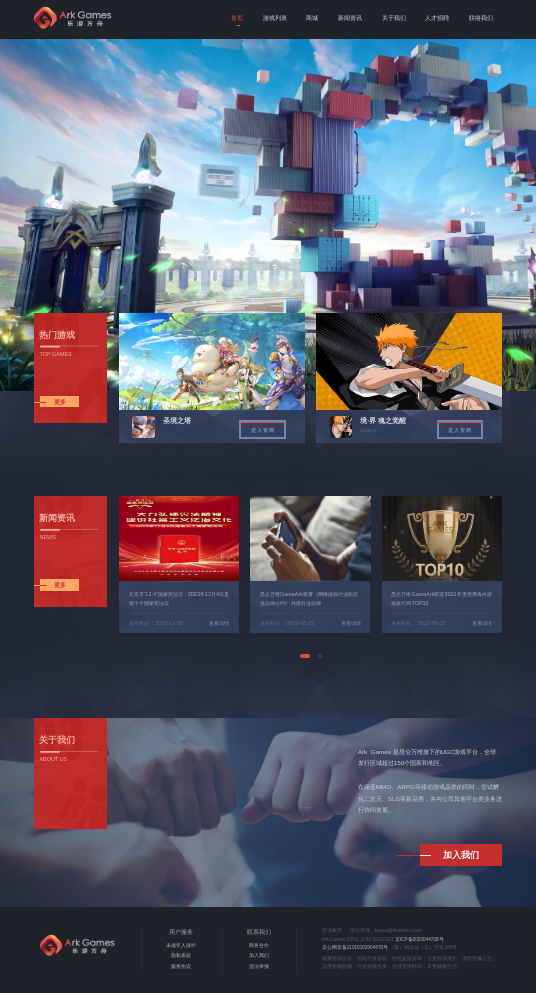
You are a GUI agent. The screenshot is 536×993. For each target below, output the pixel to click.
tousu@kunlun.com (398, 930)
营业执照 (332, 930)
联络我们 (481, 17)
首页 (237, 17)
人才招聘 (437, 17)
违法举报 (259, 966)
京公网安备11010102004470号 (355, 947)
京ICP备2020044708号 (419, 939)
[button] (305, 656)
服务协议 (181, 966)
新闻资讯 (350, 17)
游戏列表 (275, 17)
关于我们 (394, 17)
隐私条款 (181, 955)
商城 (312, 17)
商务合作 (259, 945)
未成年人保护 (181, 945)
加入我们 (259, 955)
